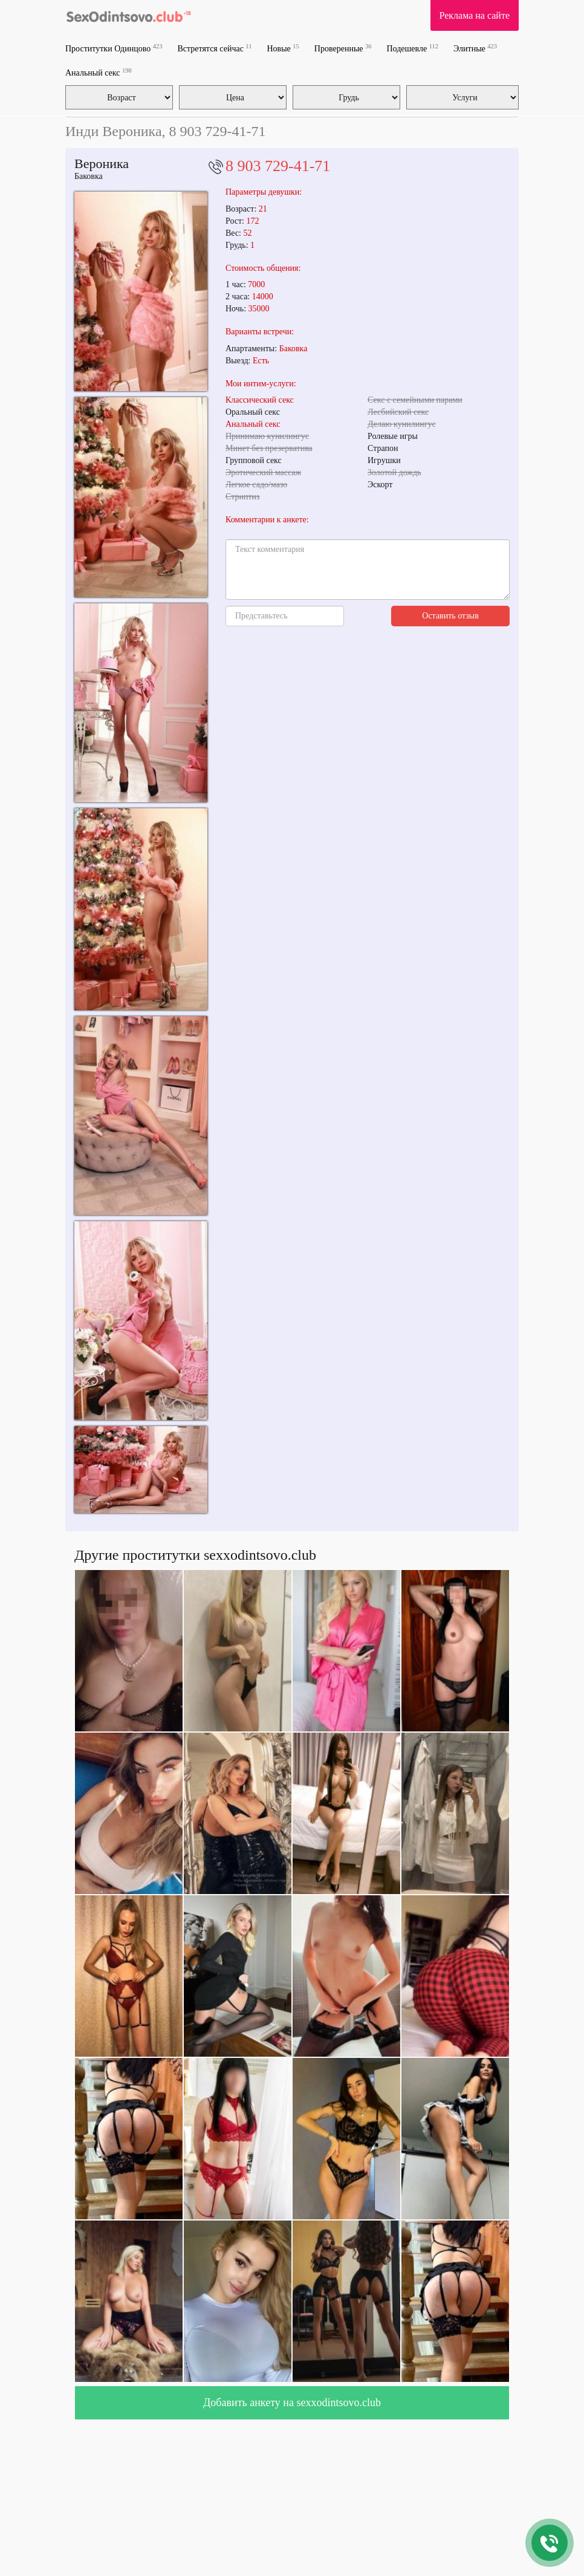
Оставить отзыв (450, 615)
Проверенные (343, 48)
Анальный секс (98, 72)
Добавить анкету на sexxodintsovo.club (292, 2402)
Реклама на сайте (475, 15)
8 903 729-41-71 (277, 166)
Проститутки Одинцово (113, 48)
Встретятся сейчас (214, 48)
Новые (283, 48)
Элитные (475, 48)
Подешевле (413, 48)
